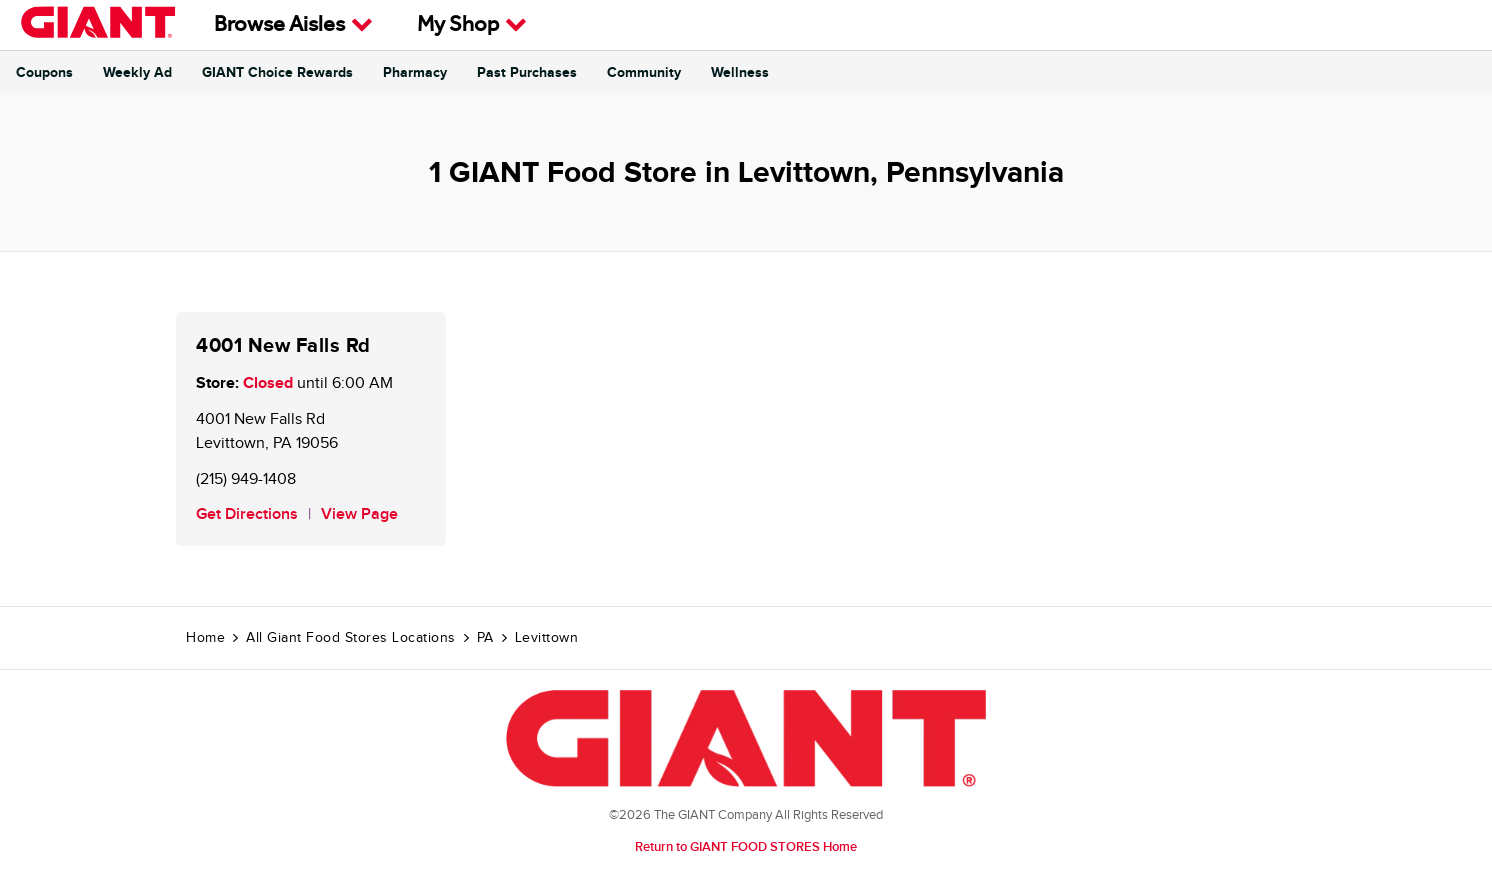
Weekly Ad (137, 73)
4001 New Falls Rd (283, 346)
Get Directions (247, 514)
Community (644, 73)
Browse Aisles (293, 25)
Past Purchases (527, 73)
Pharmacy (415, 73)
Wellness (740, 73)
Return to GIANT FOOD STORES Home (746, 847)
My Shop (472, 25)
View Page (359, 514)
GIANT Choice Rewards (277, 73)
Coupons (44, 73)
